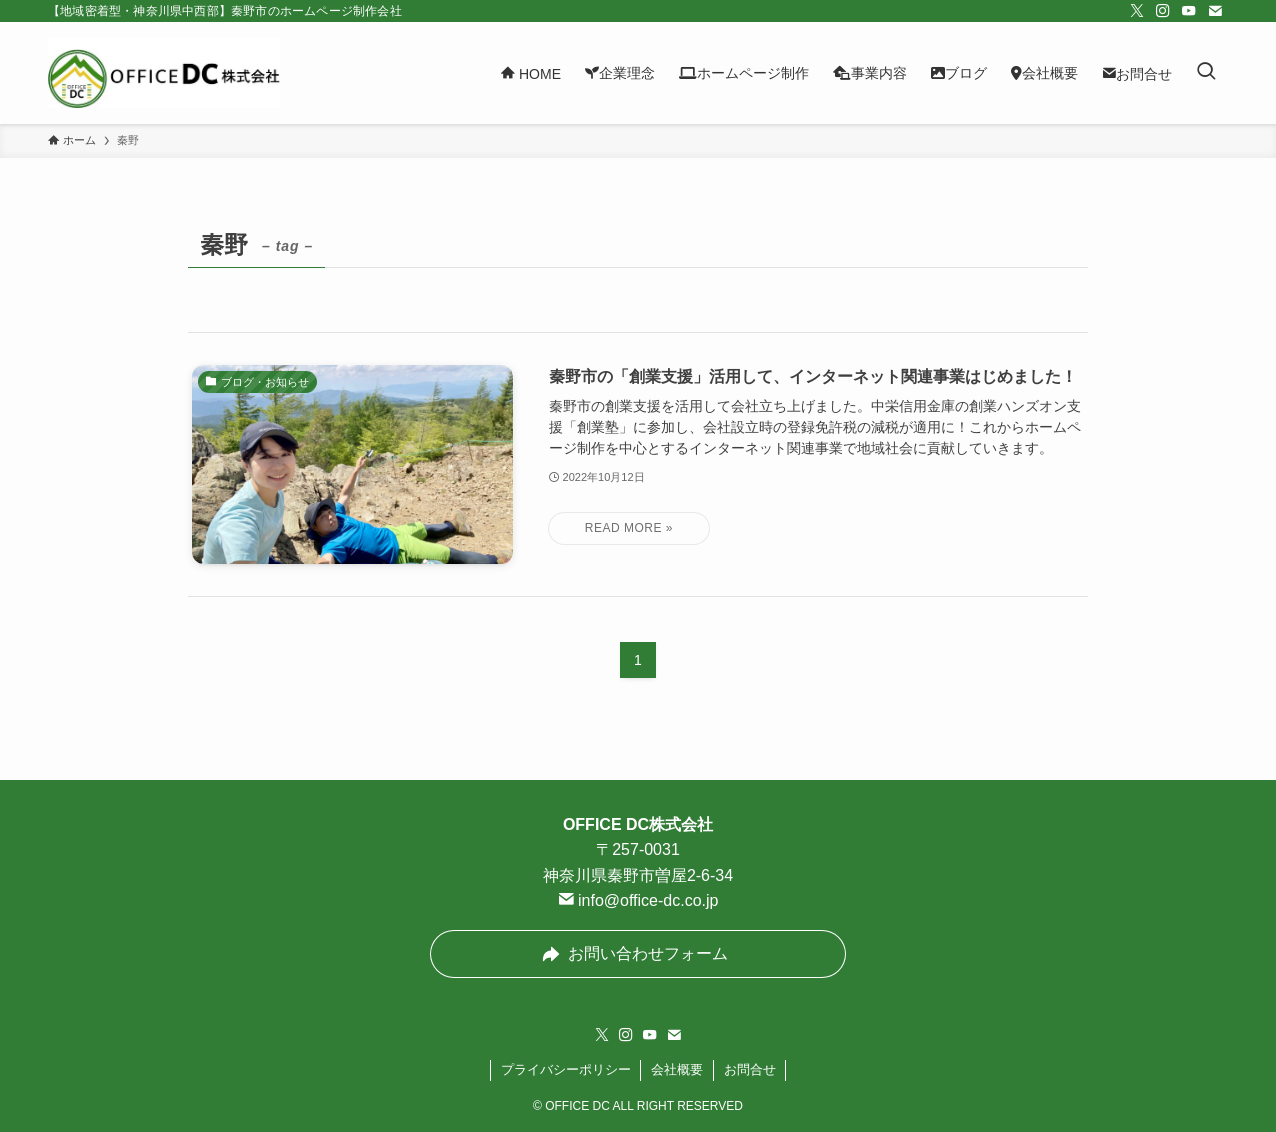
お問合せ (750, 1069)
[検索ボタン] (1206, 73)
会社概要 (677, 1069)
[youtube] (1189, 11)
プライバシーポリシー (566, 1069)
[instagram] (1163, 11)
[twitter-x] (1137, 11)
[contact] (1215, 11)
